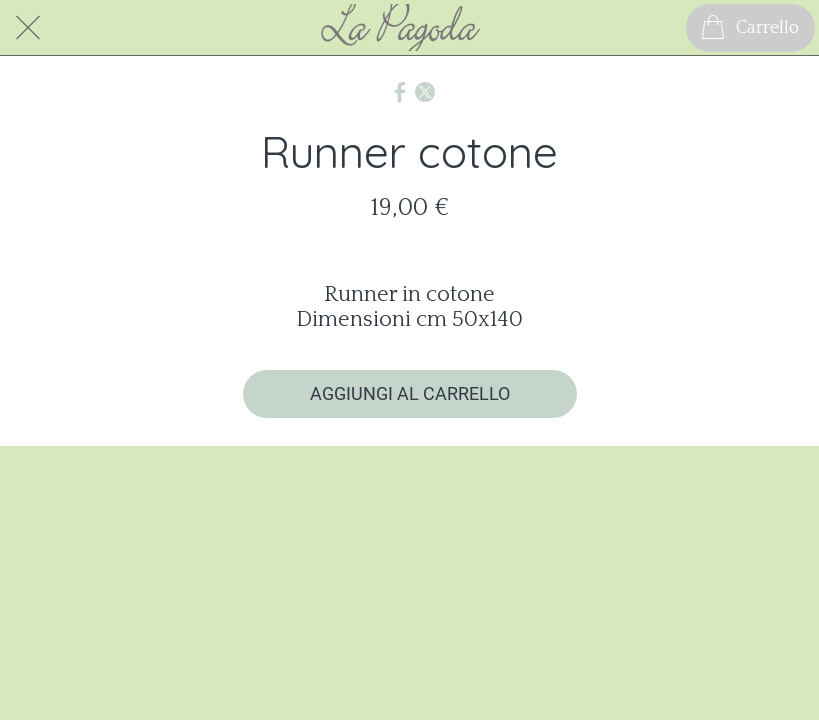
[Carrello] (750, 28)
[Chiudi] (28, 28)
